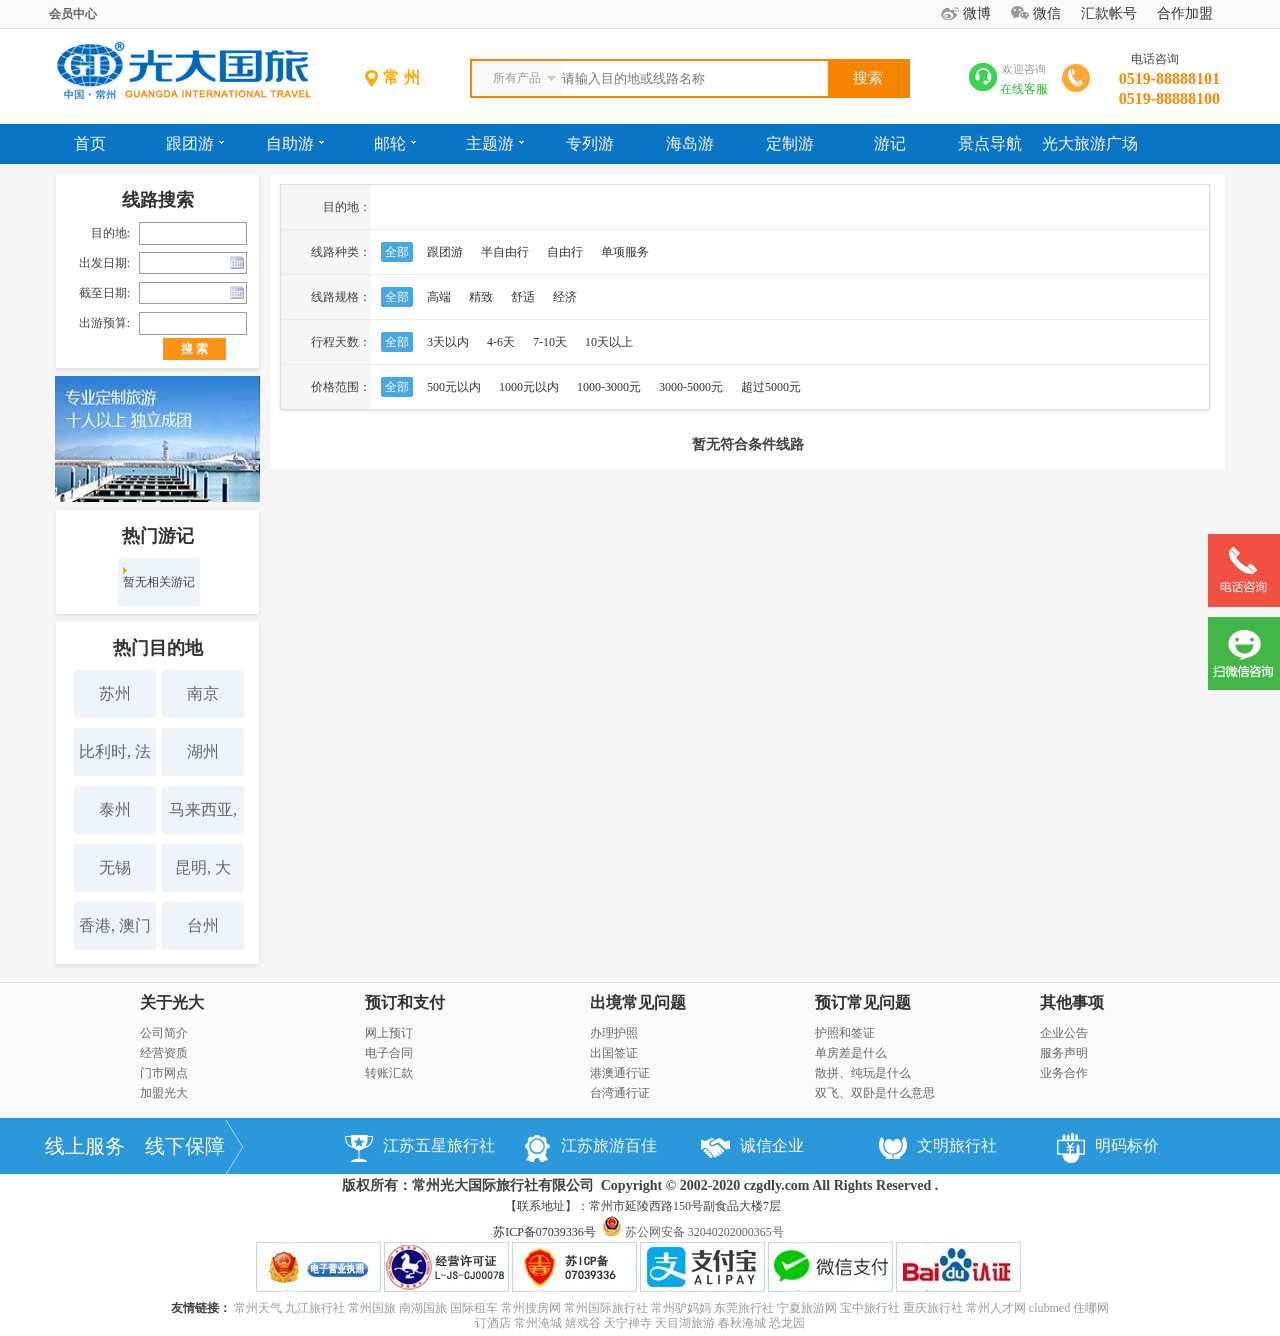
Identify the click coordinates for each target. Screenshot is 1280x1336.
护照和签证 (845, 1033)
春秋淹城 (742, 1323)
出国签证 (614, 1053)
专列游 (590, 143)
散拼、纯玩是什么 (863, 1073)
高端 (439, 297)
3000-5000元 (691, 387)
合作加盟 (1185, 13)
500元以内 (454, 387)
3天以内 (448, 342)
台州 (203, 925)
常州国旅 (372, 1308)
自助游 (295, 143)
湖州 (203, 751)
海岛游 (690, 143)
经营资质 (164, 1053)
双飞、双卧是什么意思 (875, 1093)
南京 (203, 693)
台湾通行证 (620, 1093)
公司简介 (164, 1033)
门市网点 (164, 1073)
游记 (890, 143)
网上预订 (389, 1033)
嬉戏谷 (583, 1323)
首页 (90, 143)
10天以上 (609, 342)
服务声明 (1064, 1053)
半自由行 (505, 252)
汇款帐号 (1109, 13)
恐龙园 (787, 1323)
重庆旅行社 (933, 1308)
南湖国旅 (423, 1308)
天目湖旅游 (685, 1323)
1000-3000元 (609, 387)
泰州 (115, 809)
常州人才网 (996, 1308)
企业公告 (1064, 1033)
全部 (397, 252)
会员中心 (73, 14)
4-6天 (501, 342)
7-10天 (550, 342)
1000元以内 (529, 387)
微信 (1047, 13)
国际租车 (474, 1308)
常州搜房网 (531, 1308)
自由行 (565, 252)
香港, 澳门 (115, 925)
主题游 (495, 143)
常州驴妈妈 (681, 1308)
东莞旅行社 (744, 1308)
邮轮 (395, 143)
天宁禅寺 (628, 1323)
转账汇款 (389, 1073)
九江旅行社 (315, 1308)
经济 (565, 297)
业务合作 (1064, 1073)
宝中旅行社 (870, 1308)
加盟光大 (164, 1093)
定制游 (790, 143)
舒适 (523, 297)
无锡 (115, 867)
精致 (481, 297)
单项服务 (625, 252)
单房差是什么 (851, 1053)
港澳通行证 (620, 1073)
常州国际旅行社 (606, 1308)
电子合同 (389, 1053)
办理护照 (614, 1033)
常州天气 (258, 1308)
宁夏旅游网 (807, 1308)
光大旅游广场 (1090, 143)
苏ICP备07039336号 (544, 1232)
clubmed (1049, 1308)
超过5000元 (771, 387)
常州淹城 (538, 1323)
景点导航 (990, 143)
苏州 (115, 693)
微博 (977, 13)
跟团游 (195, 143)
